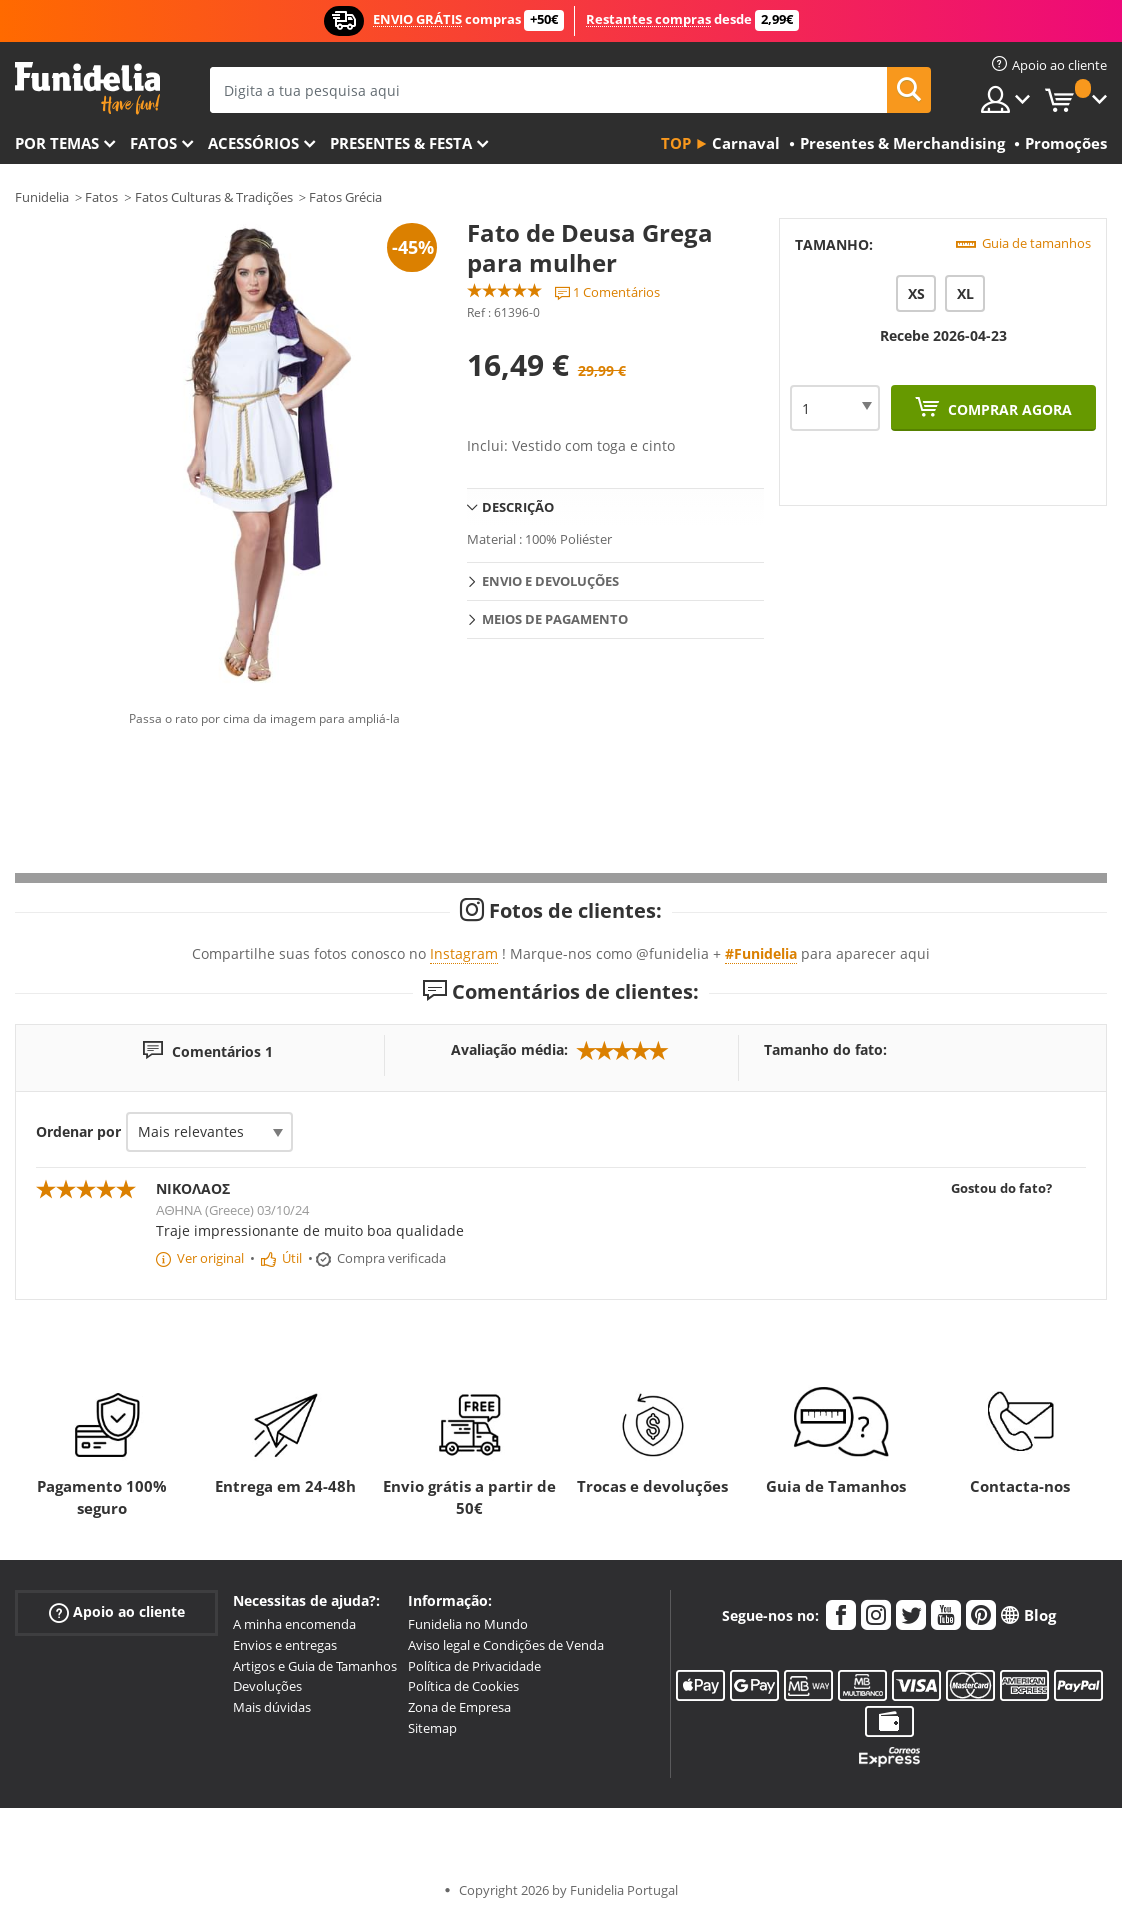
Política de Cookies (463, 1686)
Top (676, 143)
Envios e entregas (285, 1645)
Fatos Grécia (345, 197)
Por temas (57, 143)
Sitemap (432, 1728)
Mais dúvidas (272, 1707)
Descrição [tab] (518, 507)
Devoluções (267, 1686)
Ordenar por (78, 1131)
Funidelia (42, 197)
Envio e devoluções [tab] (550, 581)
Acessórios (253, 143)
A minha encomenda (294, 1624)
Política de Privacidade (474, 1666)
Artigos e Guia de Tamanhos (315, 1666)
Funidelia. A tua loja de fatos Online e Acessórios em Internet (87, 88)
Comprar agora (1008, 409)
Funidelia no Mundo (468, 1624)
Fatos (153, 143)
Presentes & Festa (401, 143)
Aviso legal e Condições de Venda (506, 1645)
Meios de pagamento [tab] (555, 619)
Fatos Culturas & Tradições (214, 197)
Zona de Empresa (459, 1707)
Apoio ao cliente (117, 1612)
